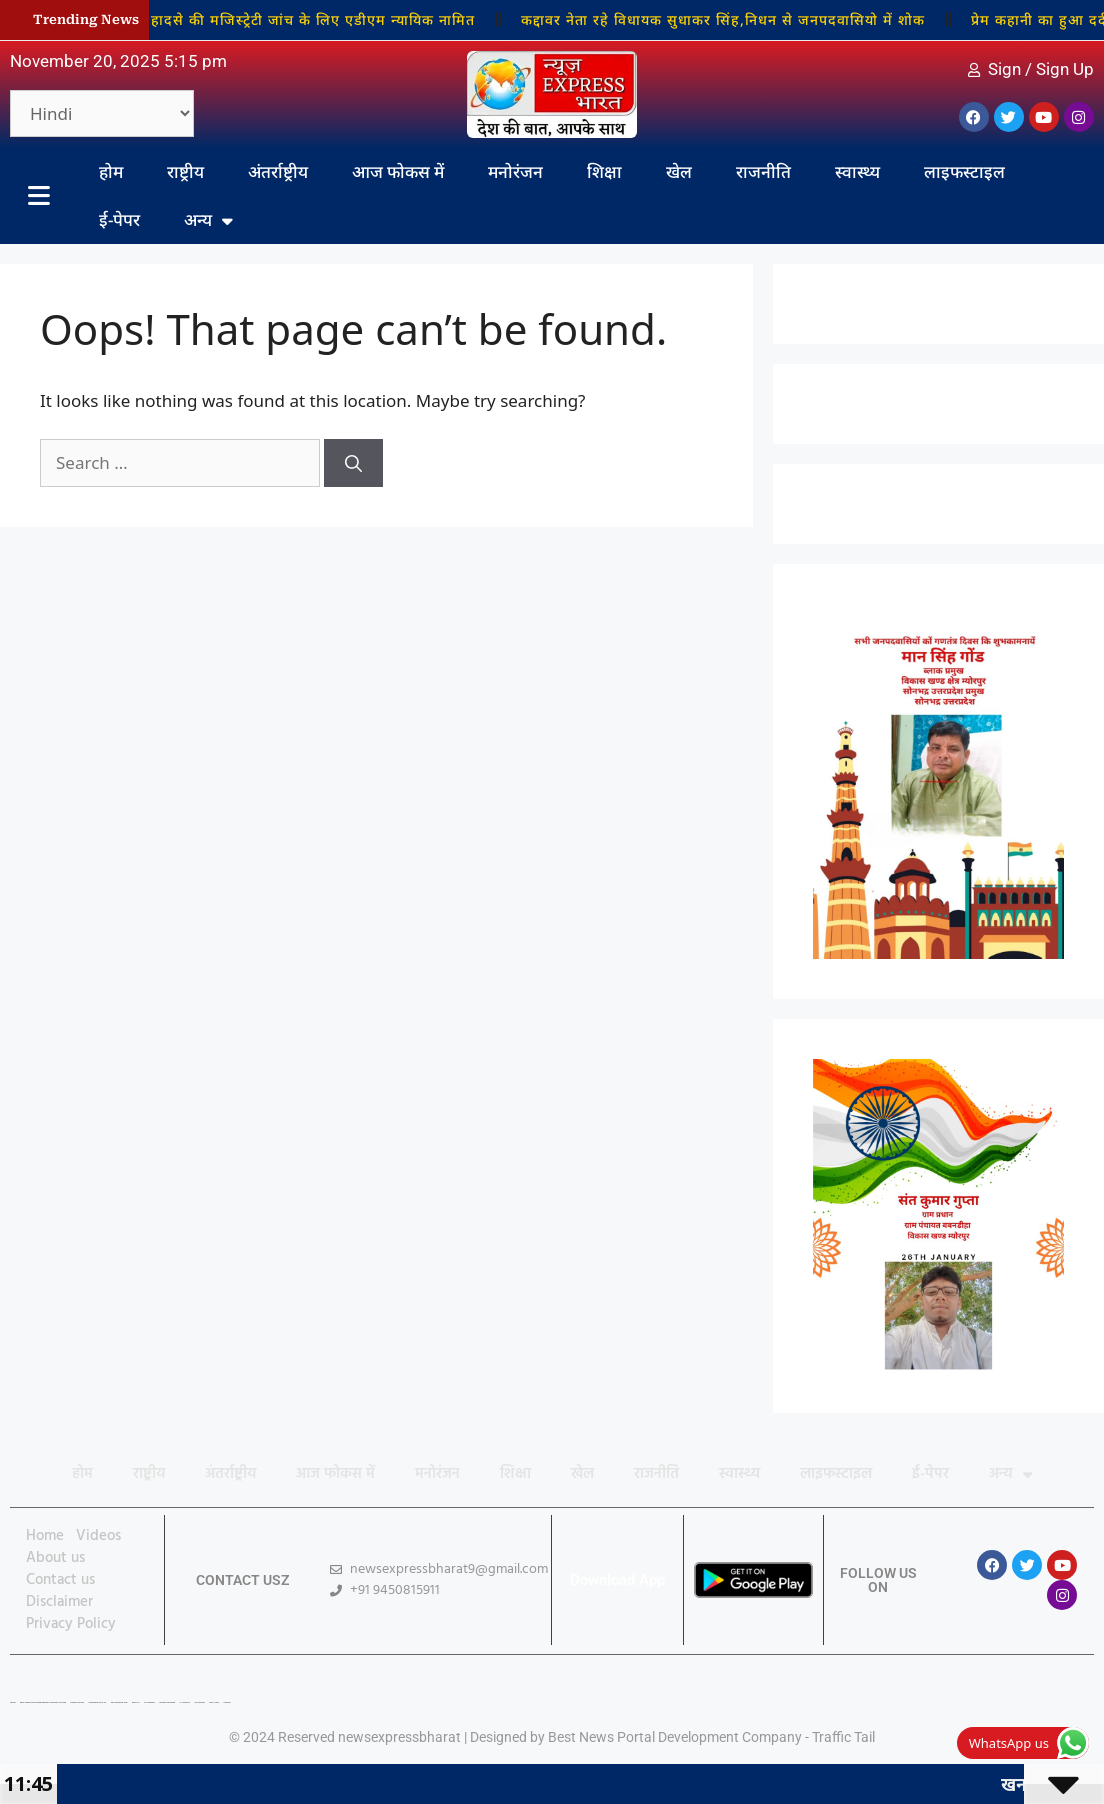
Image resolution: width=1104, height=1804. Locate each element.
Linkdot (226, 1702)
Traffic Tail (843, 1737)
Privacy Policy (71, 1624)
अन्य (208, 220)
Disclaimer (59, 1602)
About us (55, 1558)
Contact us (60, 1580)
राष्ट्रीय (185, 171)
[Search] (353, 463)
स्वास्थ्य (857, 171)
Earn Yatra (214, 1702)
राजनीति (763, 171)
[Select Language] (102, 113)
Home (45, 1536)
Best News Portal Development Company (675, 1737)
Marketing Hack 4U (97, 1702)
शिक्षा (604, 171)
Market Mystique (167, 1702)
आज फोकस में (398, 171)
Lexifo (13, 1702)
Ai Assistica (185, 1702)
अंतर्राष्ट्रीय (278, 171)
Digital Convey (77, 1702)
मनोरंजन (515, 171)
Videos (98, 1536)
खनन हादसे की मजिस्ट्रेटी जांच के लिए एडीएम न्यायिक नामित (304, 19)
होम (111, 171)
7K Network (149, 1702)
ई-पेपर (119, 219)
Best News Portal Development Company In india (43, 1702)
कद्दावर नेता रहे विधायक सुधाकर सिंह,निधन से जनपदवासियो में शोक (732, 19)
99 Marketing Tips (119, 1702)
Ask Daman (199, 1702)
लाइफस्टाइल (964, 171)
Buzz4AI (136, 1702)
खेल (679, 171)
